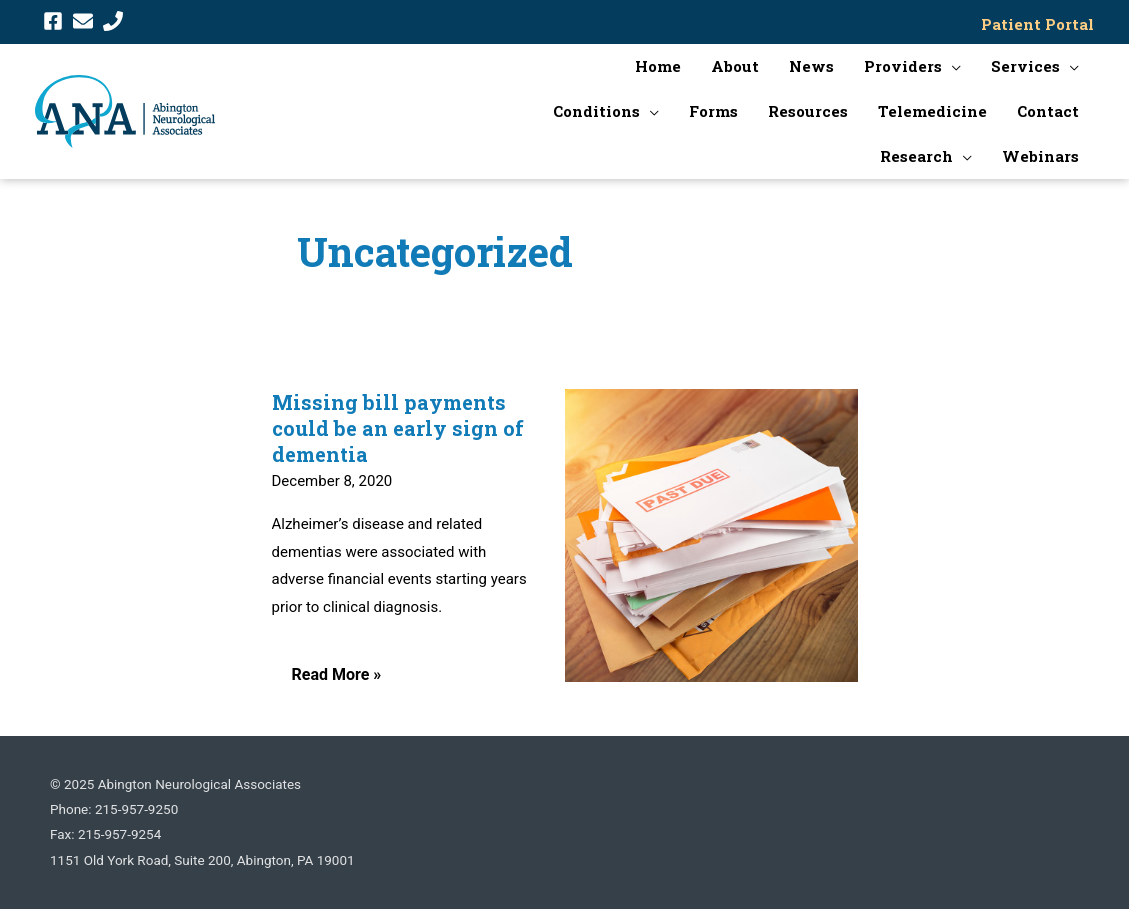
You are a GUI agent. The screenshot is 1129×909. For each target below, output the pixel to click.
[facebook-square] (56, 21)
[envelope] (86, 21)
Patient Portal (1037, 24)
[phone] (116, 21)
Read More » (336, 682)
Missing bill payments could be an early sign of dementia (398, 428)
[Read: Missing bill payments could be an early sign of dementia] (711, 535)
